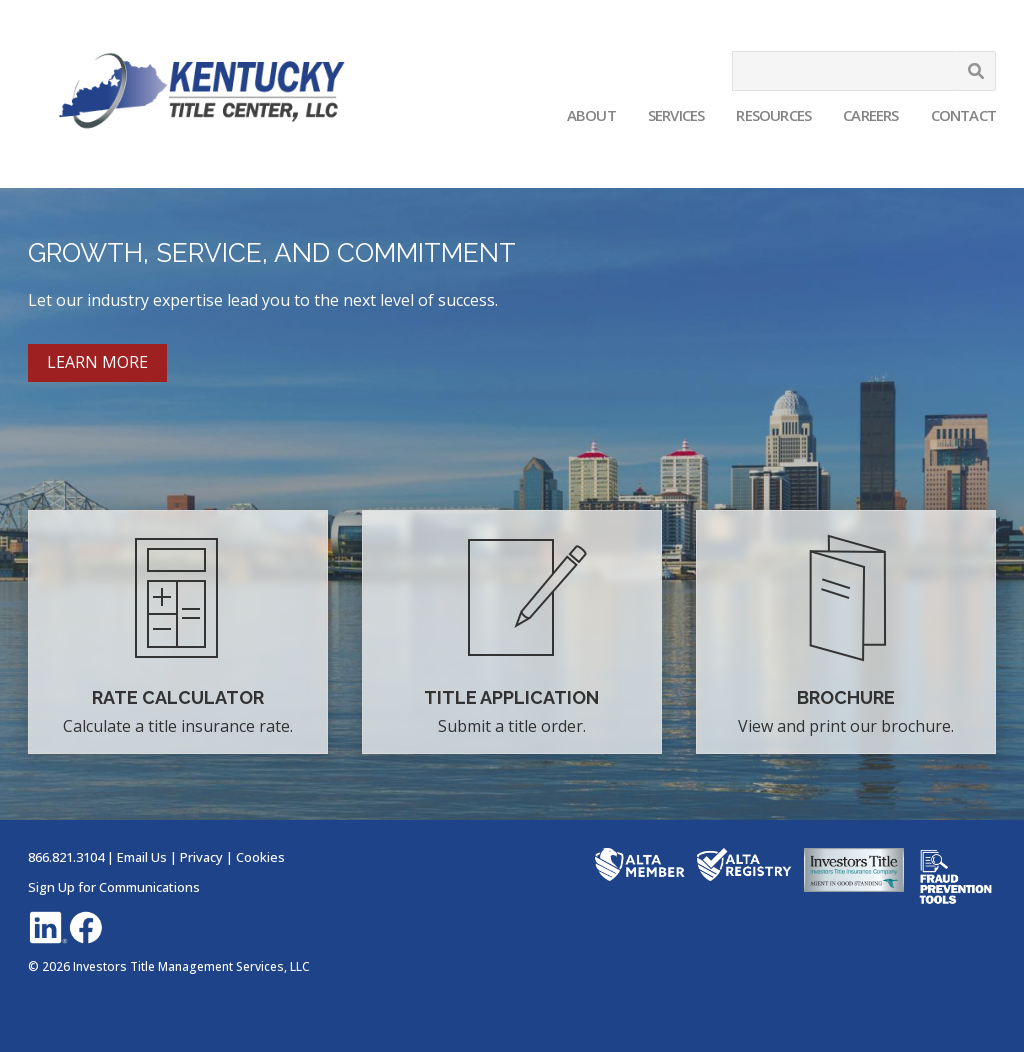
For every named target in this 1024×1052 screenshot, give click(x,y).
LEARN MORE (97, 362)
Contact (963, 115)
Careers (870, 115)
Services (676, 115)
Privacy (201, 857)
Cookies (260, 857)
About (591, 115)
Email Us (142, 857)
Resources (773, 115)
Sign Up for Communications (114, 887)
